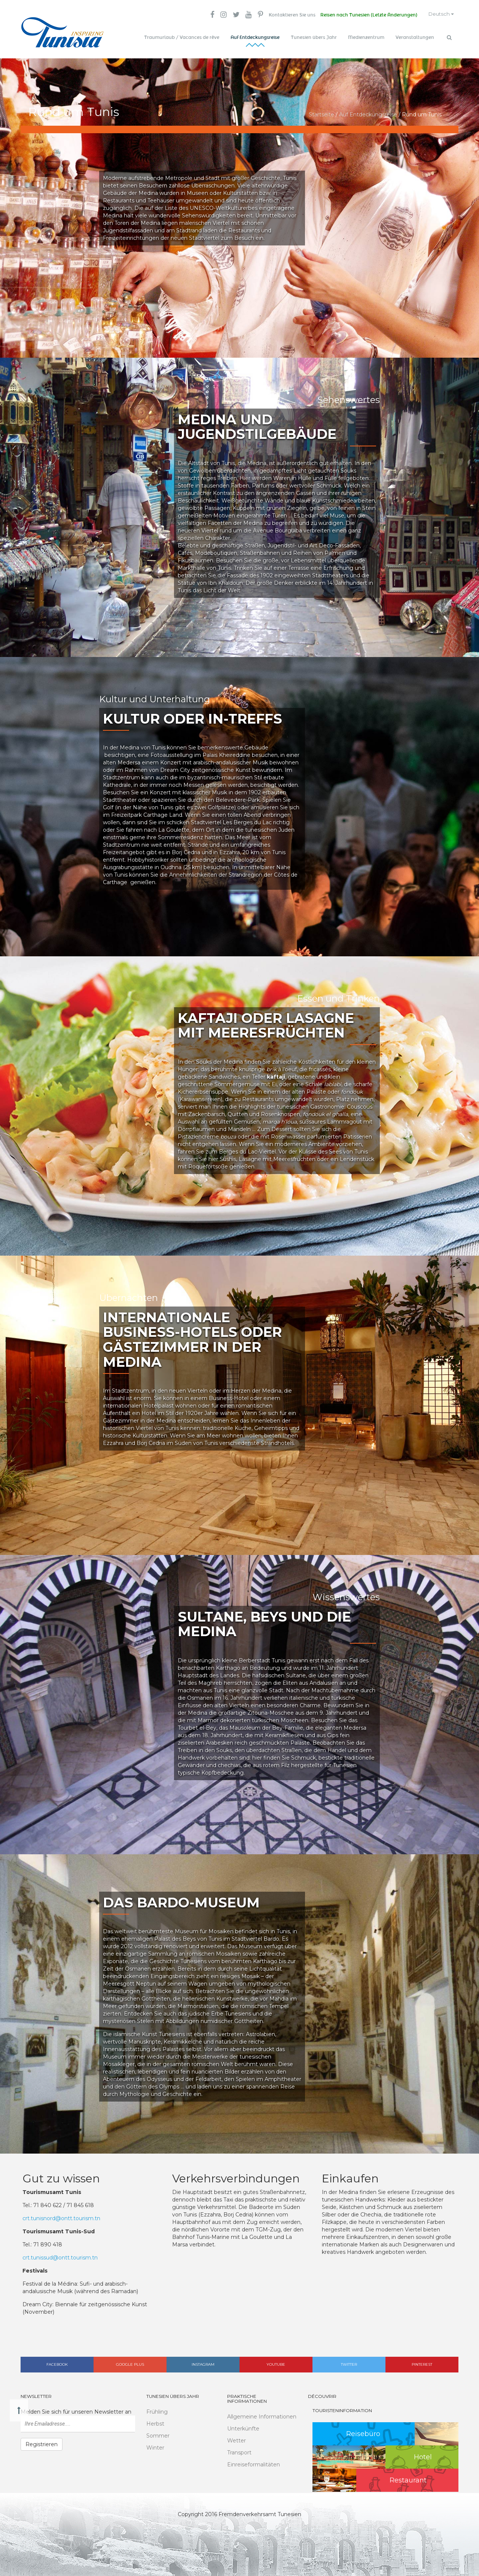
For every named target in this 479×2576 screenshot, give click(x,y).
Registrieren (41, 2442)
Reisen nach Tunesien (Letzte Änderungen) (364, 15)
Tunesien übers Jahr (314, 37)
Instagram (203, 2362)
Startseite (321, 112)
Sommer (158, 2433)
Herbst (155, 2421)
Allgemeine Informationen (261, 2414)
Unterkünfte (243, 2426)
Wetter (236, 2438)
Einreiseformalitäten (253, 2462)
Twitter (349, 2362)
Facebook (57, 2362)
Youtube (275, 2362)
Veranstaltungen (415, 37)
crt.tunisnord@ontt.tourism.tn (61, 2216)
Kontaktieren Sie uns (286, 15)
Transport (239, 2450)
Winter (155, 2445)
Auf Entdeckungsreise (255, 37)
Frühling (157, 2409)
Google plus (130, 2362)
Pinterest (422, 2362)
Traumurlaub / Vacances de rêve (181, 37)
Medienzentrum (366, 37)
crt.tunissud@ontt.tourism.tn (60, 2255)
